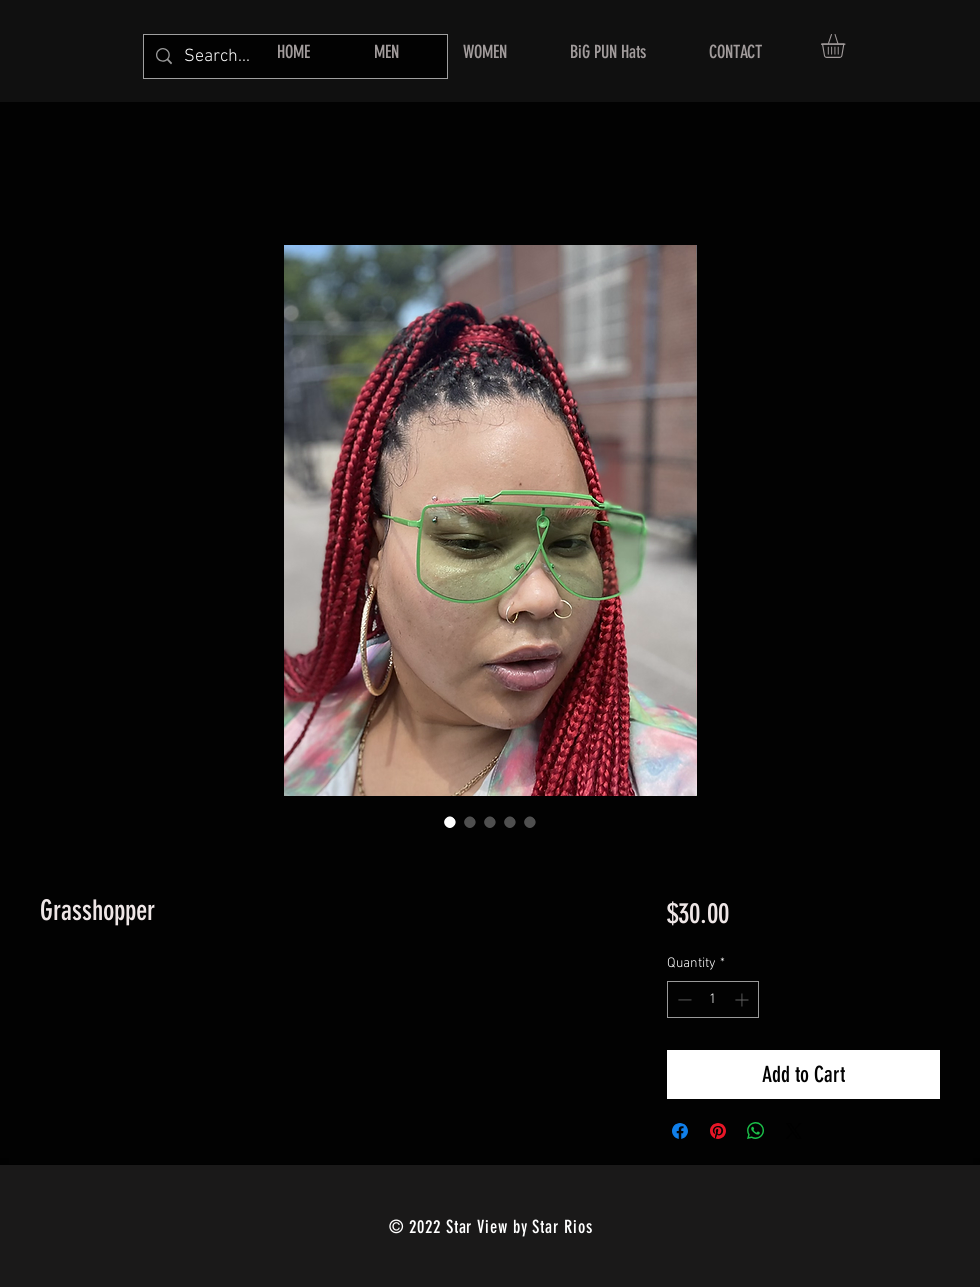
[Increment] (743, 999)
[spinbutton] (713, 999)
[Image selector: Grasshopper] (450, 822)
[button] (847, 46)
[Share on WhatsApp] (756, 1131)
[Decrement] (682, 999)
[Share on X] (794, 1131)
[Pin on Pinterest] (718, 1131)
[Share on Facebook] (680, 1131)
